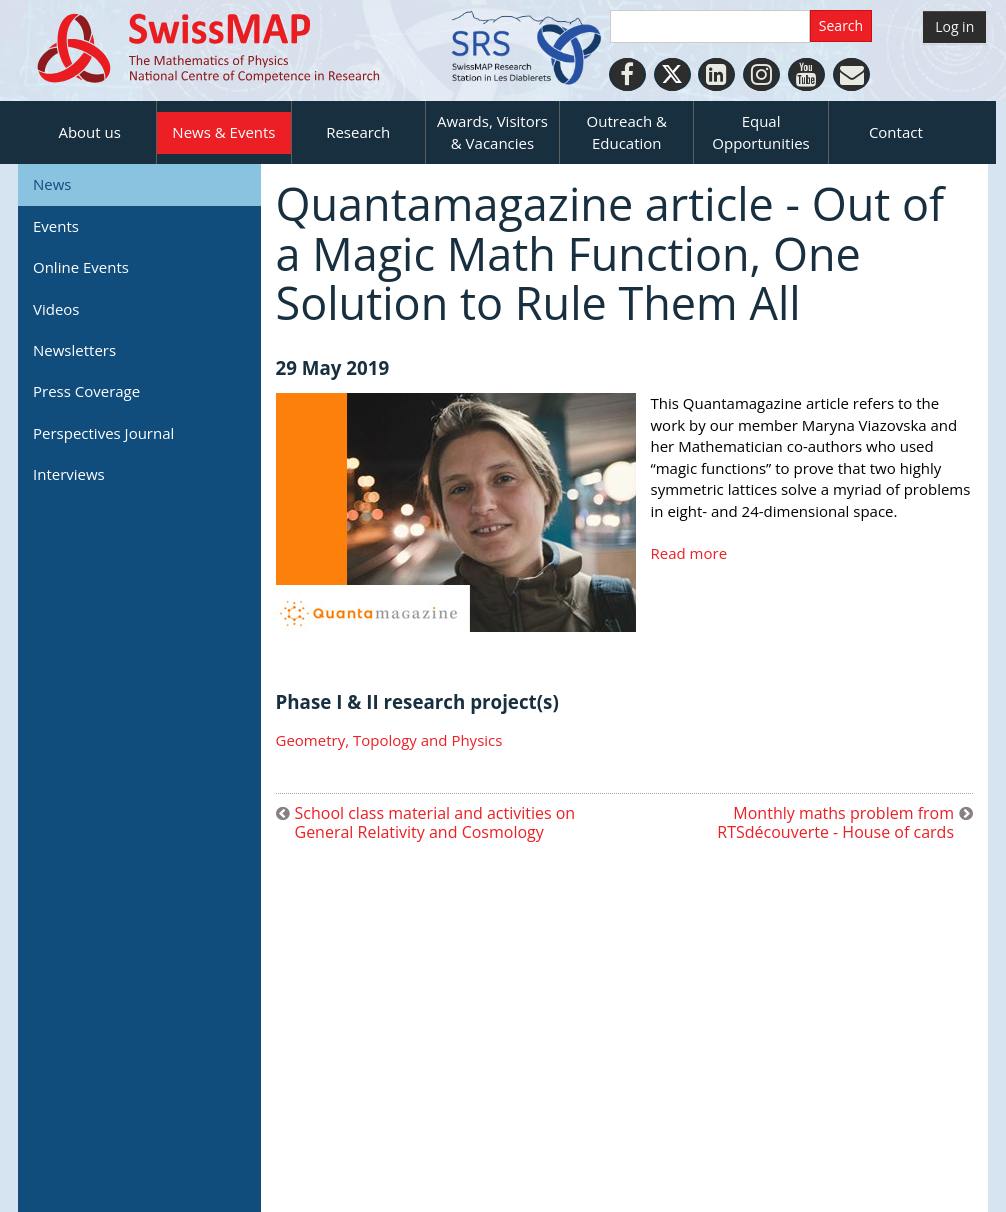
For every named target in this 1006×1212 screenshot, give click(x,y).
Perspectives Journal (103, 433)
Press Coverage (86, 391)
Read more (689, 553)
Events (56, 226)
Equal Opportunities (760, 131)
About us (89, 132)
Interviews (69, 474)
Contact (896, 132)
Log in (954, 26)
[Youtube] (806, 74)
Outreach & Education (627, 131)
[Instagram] (761, 74)
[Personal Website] (851, 74)
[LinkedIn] (716, 74)
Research (358, 132)
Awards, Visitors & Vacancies (492, 131)
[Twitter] (672, 74)
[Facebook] (627, 74)
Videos (56, 309)
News (52, 184)
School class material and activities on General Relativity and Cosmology (435, 823)
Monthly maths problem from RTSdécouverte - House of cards (835, 823)
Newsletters (74, 350)
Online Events (81, 267)
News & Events (223, 132)
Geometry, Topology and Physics (389, 740)
